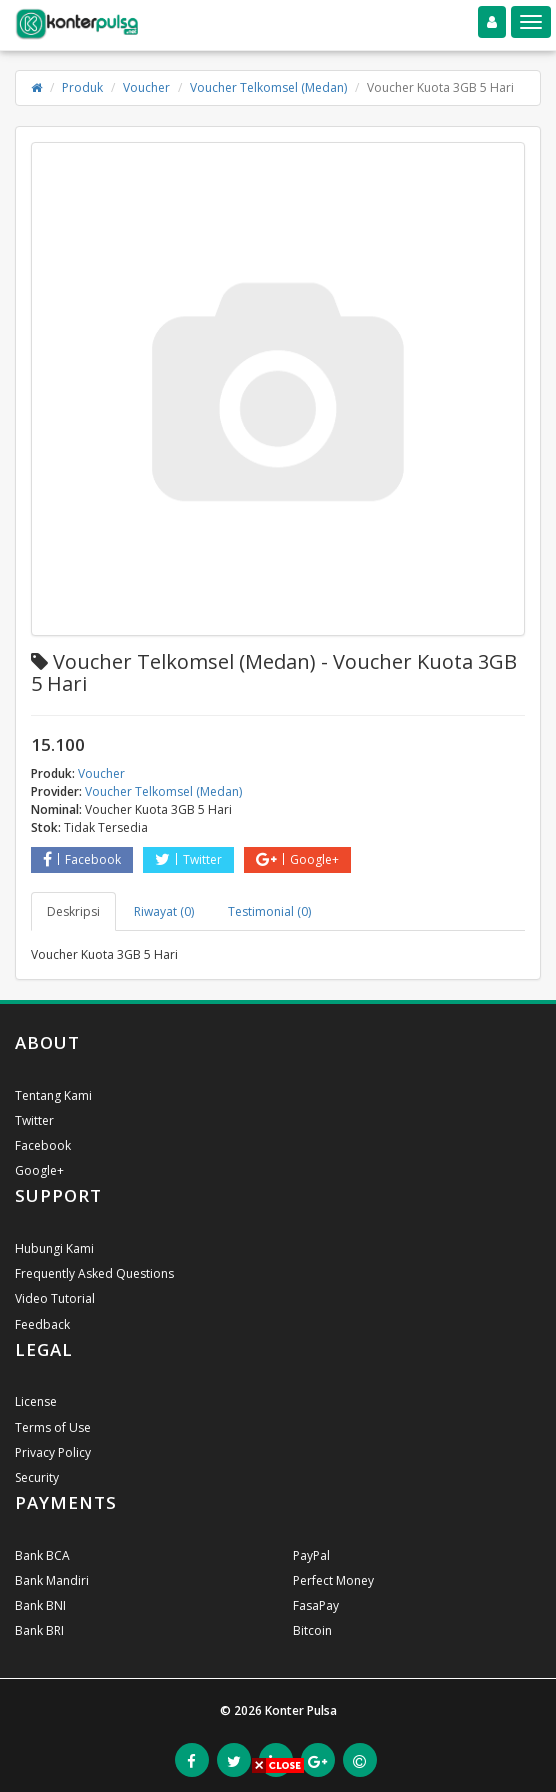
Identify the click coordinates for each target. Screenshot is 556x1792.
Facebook (82, 859)
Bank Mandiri (52, 1580)
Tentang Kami (53, 1095)
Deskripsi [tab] (73, 911)
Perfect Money (333, 1580)
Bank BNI (40, 1605)
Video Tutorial (55, 1298)
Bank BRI (39, 1630)
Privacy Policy (53, 1452)
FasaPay (316, 1605)
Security (37, 1477)
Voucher (146, 87)
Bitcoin (312, 1630)
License (36, 1401)
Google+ (297, 859)
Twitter (188, 859)
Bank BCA (42, 1555)
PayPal (311, 1555)
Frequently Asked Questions (94, 1273)
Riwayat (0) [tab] (164, 911)
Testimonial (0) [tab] (269, 911)
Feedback (42, 1324)
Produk (82, 87)
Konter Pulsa (301, 1710)
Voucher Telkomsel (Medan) (268, 87)
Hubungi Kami (54, 1248)
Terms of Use (53, 1427)
